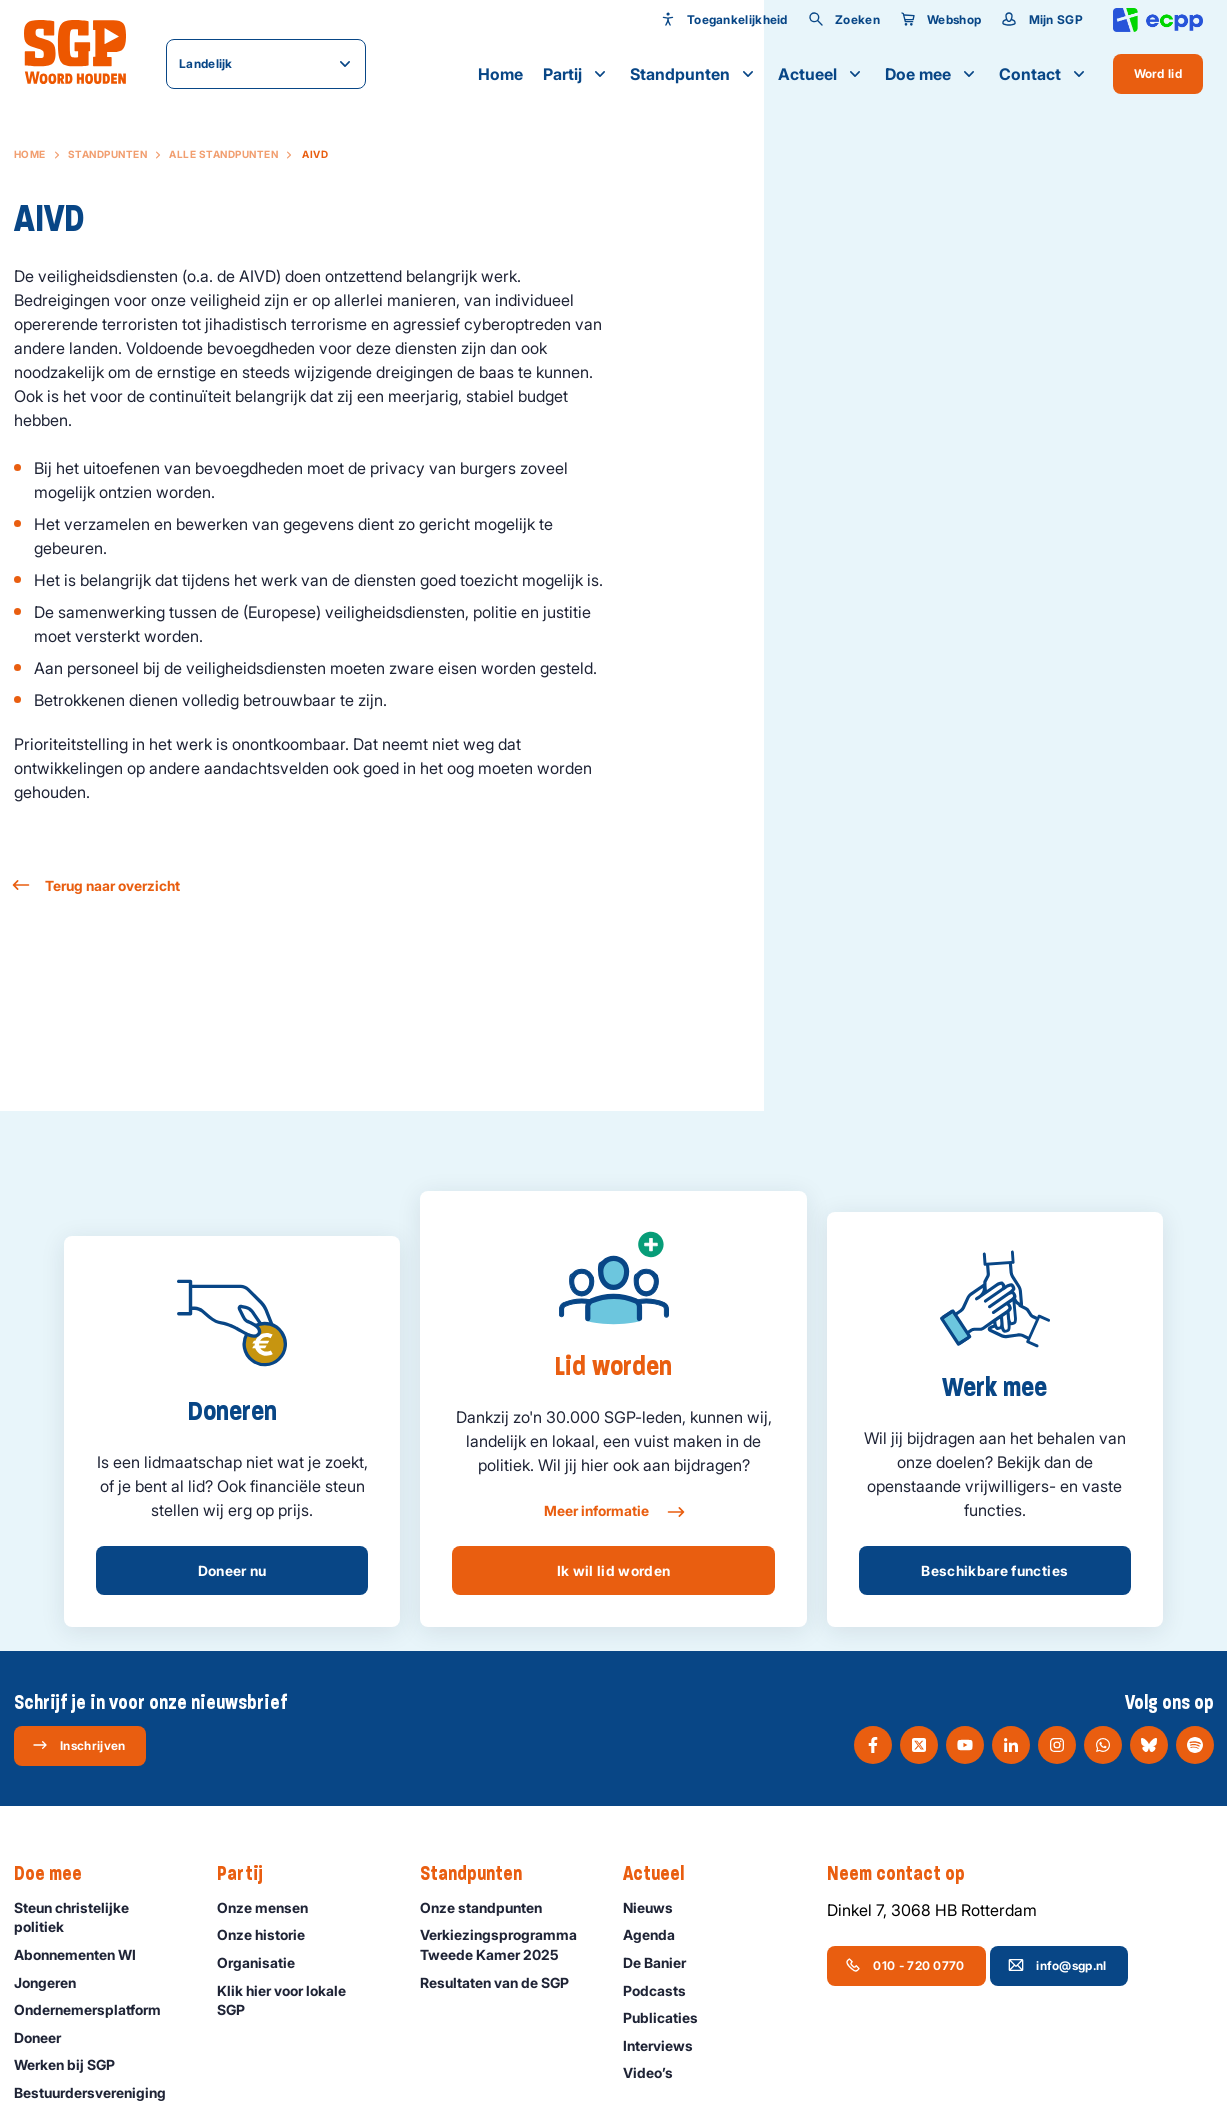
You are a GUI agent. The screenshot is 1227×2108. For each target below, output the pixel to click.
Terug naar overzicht (97, 885)
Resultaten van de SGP (503, 1982)
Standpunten (694, 74)
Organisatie (265, 1962)
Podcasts (663, 1990)
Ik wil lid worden (614, 1570)
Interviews (667, 2045)
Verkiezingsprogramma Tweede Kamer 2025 (505, 1944)
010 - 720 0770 (904, 1965)
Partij (576, 74)
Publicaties (669, 2017)
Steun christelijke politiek (99, 1917)
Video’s (657, 2072)
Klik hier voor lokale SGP (302, 2000)
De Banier (663, 1962)
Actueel (821, 74)
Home (500, 74)
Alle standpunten (223, 154)
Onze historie (270, 1934)
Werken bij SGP (73, 2064)
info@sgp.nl (1057, 1965)
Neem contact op (906, 1874)
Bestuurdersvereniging (99, 2092)
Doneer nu (232, 1570)
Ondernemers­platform (96, 2009)
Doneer (46, 2037)
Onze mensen (271, 1907)
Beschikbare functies (994, 1570)
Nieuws (657, 1907)
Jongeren (54, 1982)
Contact (1044, 74)
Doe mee (932, 74)
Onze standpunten (490, 1907)
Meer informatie (613, 1512)
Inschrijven (78, 1745)
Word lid (1158, 73)
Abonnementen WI (84, 1954)
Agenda (658, 1934)
